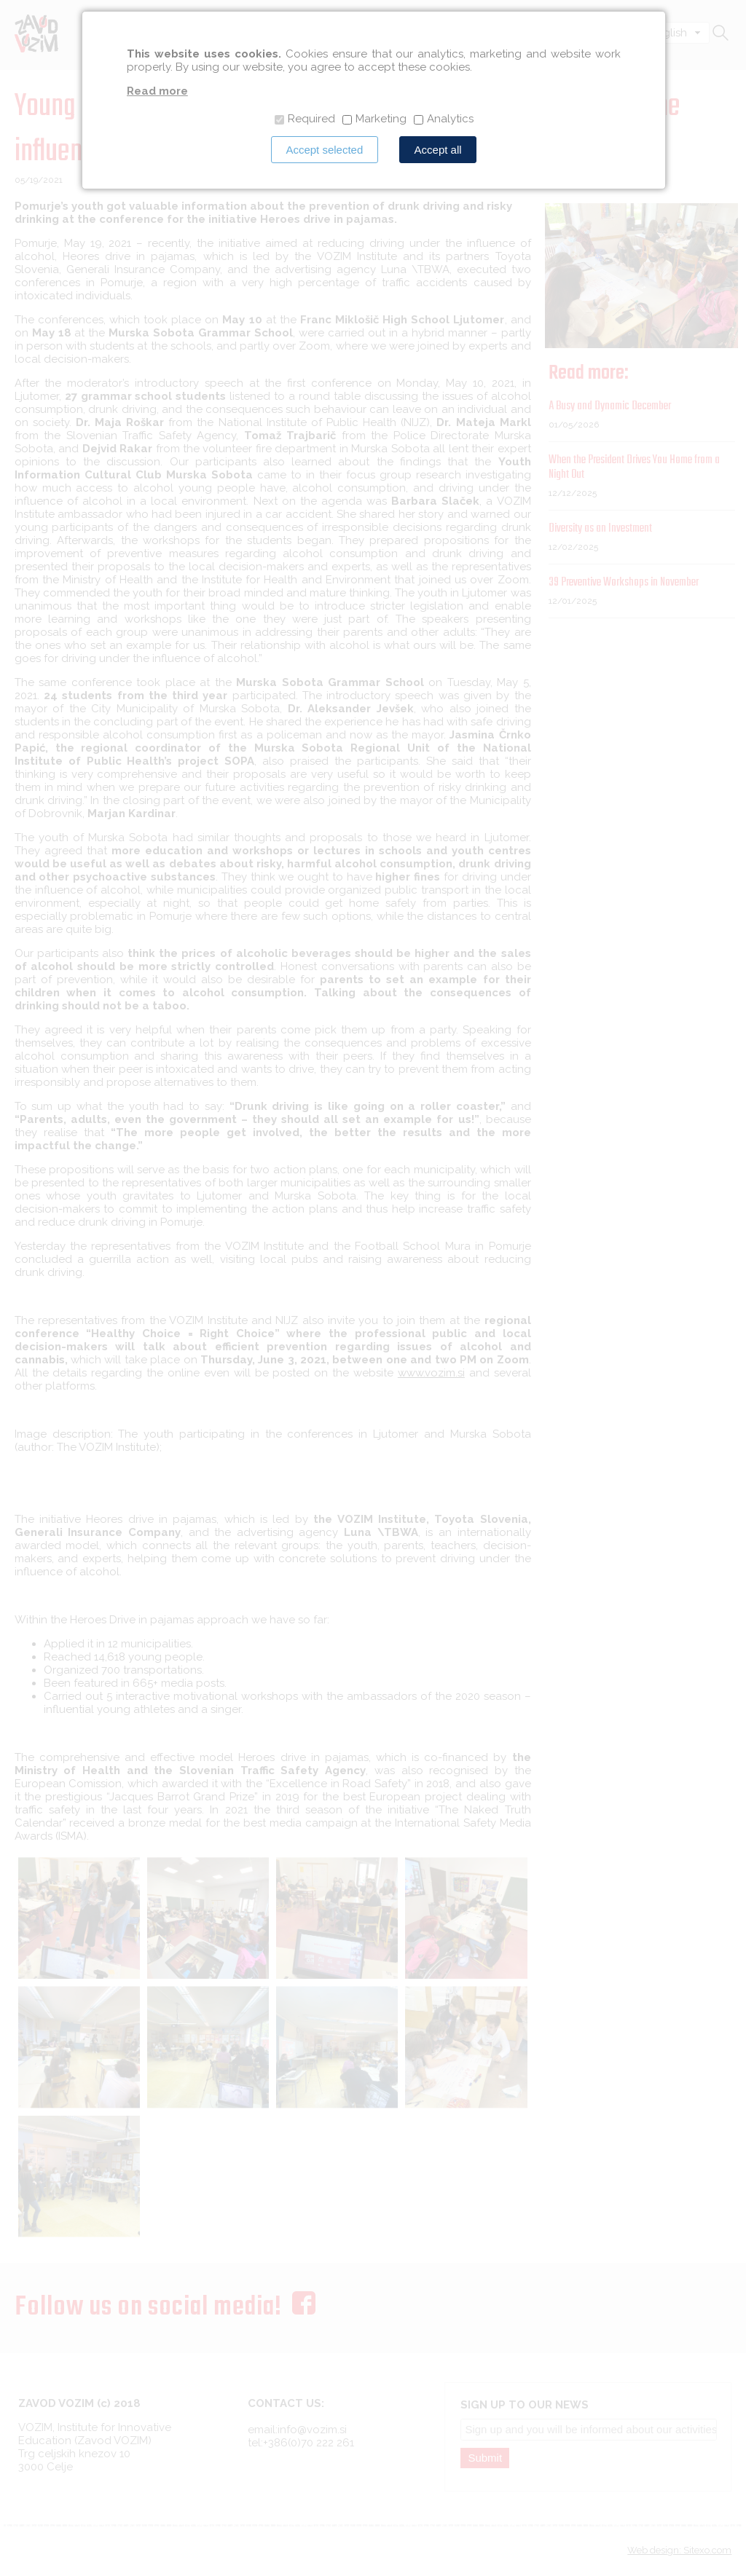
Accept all (438, 149)
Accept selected (324, 149)
